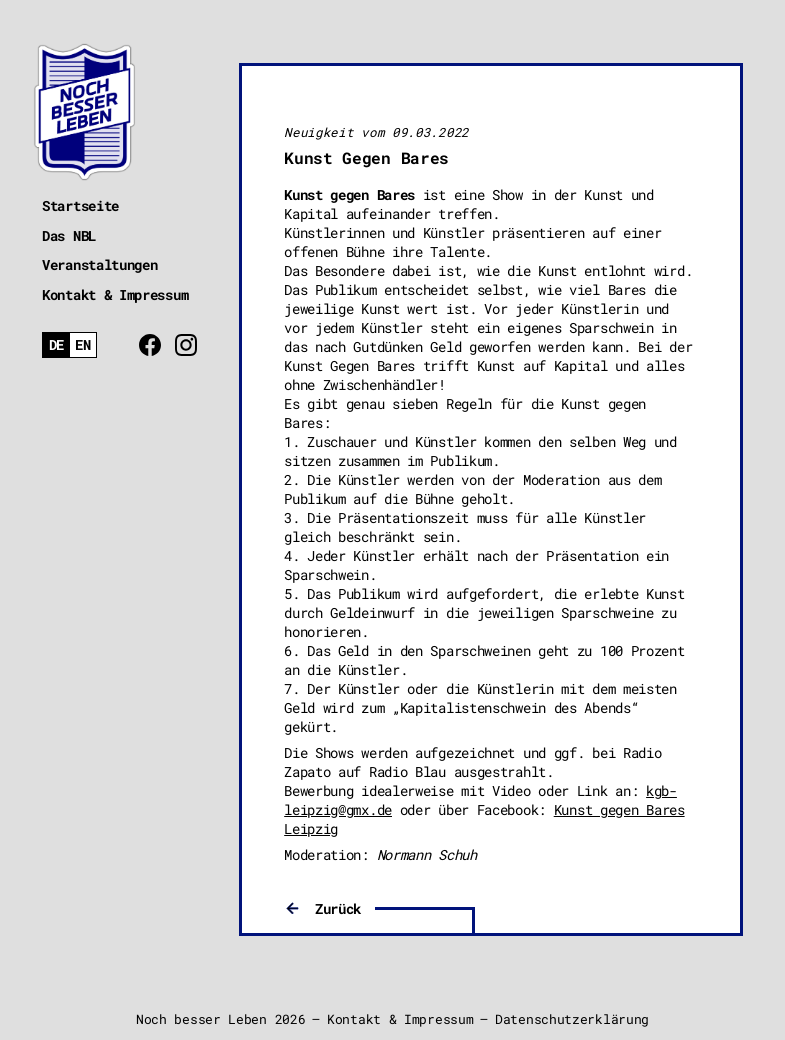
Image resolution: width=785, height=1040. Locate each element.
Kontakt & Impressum (115, 294)
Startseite (80, 205)
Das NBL (69, 235)
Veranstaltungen (100, 264)
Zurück (338, 908)
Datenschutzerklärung (572, 1019)
